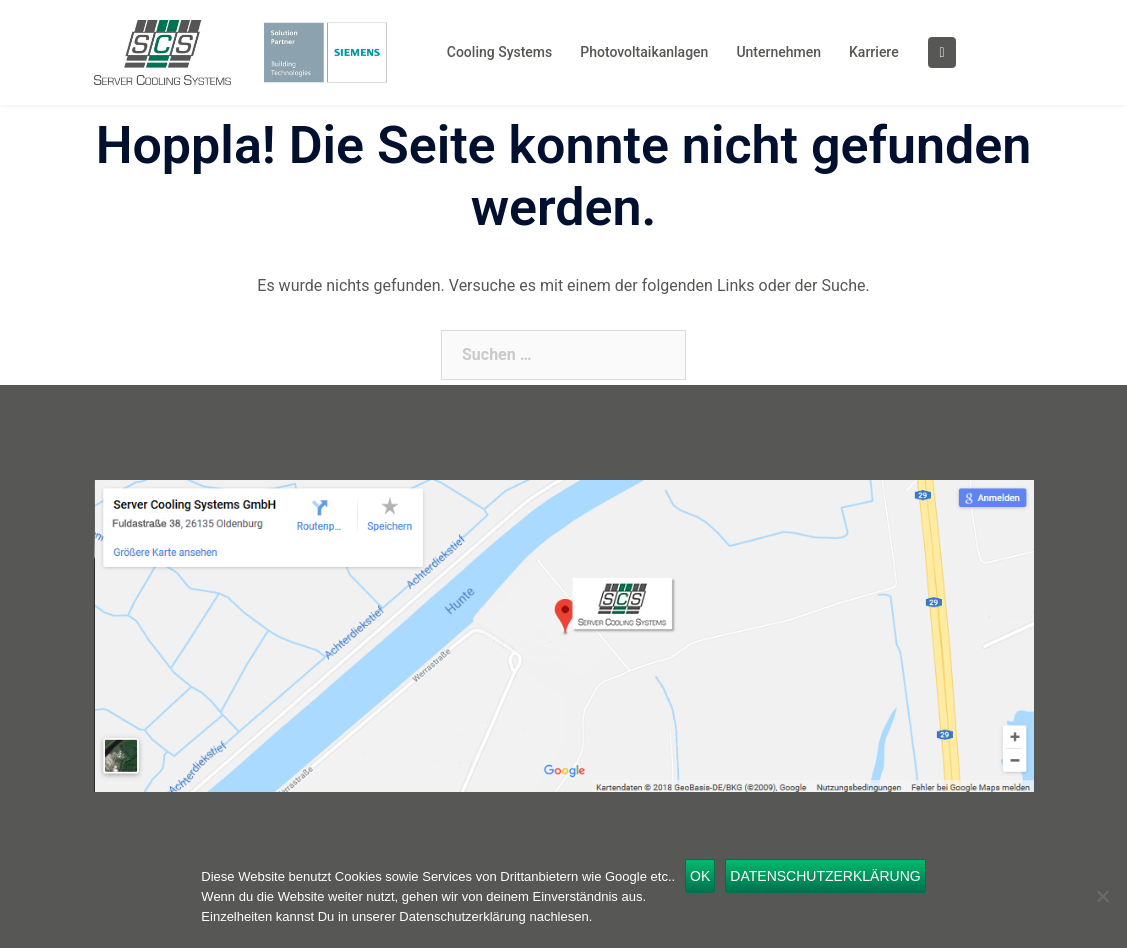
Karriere (874, 52)
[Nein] (1102, 896)
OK (700, 876)
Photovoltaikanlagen (644, 52)
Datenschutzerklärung (825, 876)
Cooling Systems (499, 52)
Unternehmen (778, 52)
